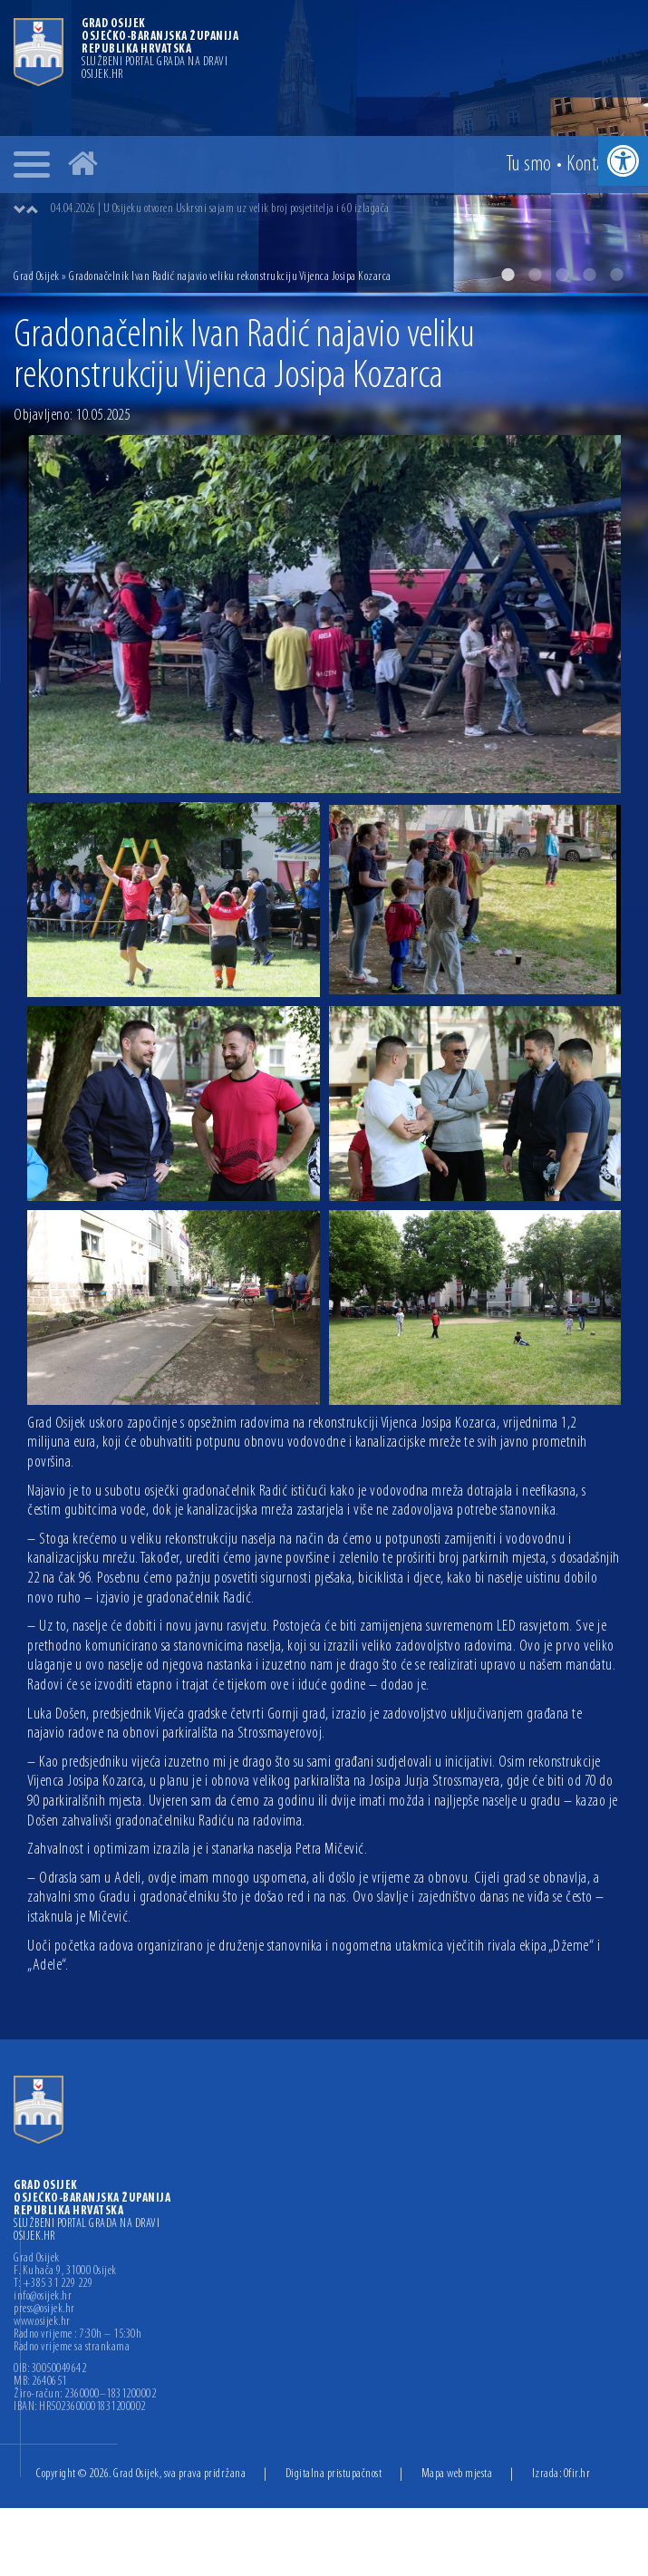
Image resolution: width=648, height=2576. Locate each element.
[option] (342, 209)
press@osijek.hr (44, 2309)
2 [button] (535, 275)
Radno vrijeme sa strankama (72, 2347)
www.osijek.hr (42, 2322)
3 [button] (562, 275)
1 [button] (507, 275)
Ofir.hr (577, 2474)
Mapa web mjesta (457, 2474)
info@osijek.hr (43, 2296)
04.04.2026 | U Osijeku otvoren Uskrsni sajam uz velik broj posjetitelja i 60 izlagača (220, 209)
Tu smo (529, 165)
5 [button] (616, 275)
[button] (623, 161)
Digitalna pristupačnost (333, 2474)
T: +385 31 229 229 (53, 2284)
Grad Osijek (37, 277)
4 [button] (589, 275)
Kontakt (591, 165)
